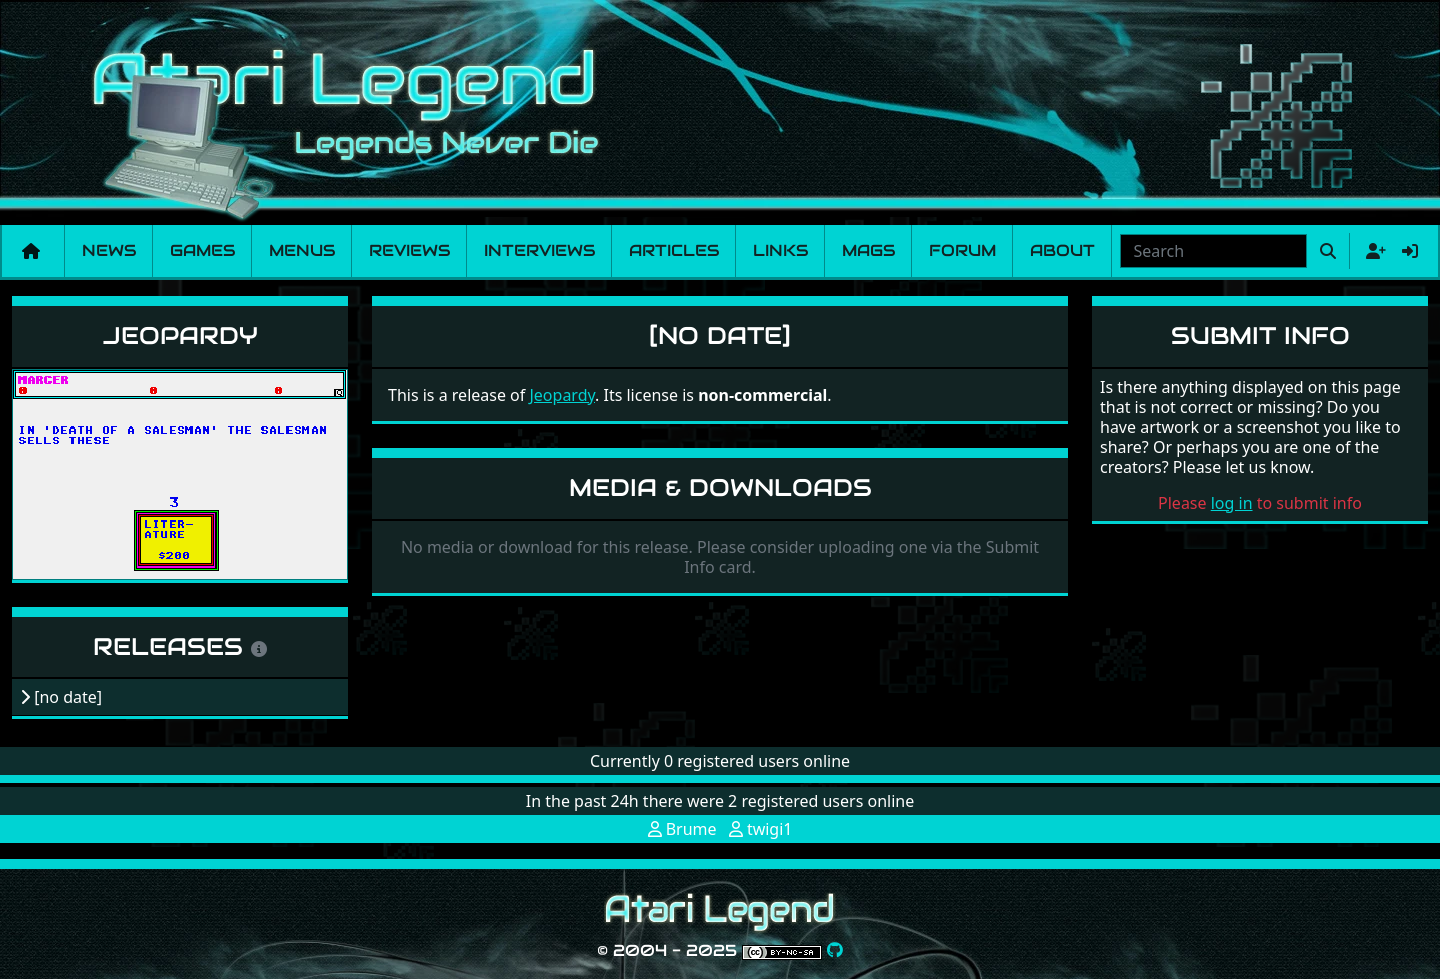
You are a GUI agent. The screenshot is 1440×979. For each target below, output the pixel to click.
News (109, 250)
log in (1232, 503)
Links (780, 250)
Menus (302, 250)
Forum (962, 250)
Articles (674, 250)
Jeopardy (180, 335)
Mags (868, 250)
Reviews (409, 250)
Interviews (539, 250)
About (1062, 250)
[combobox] (1213, 251)
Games (202, 250)
